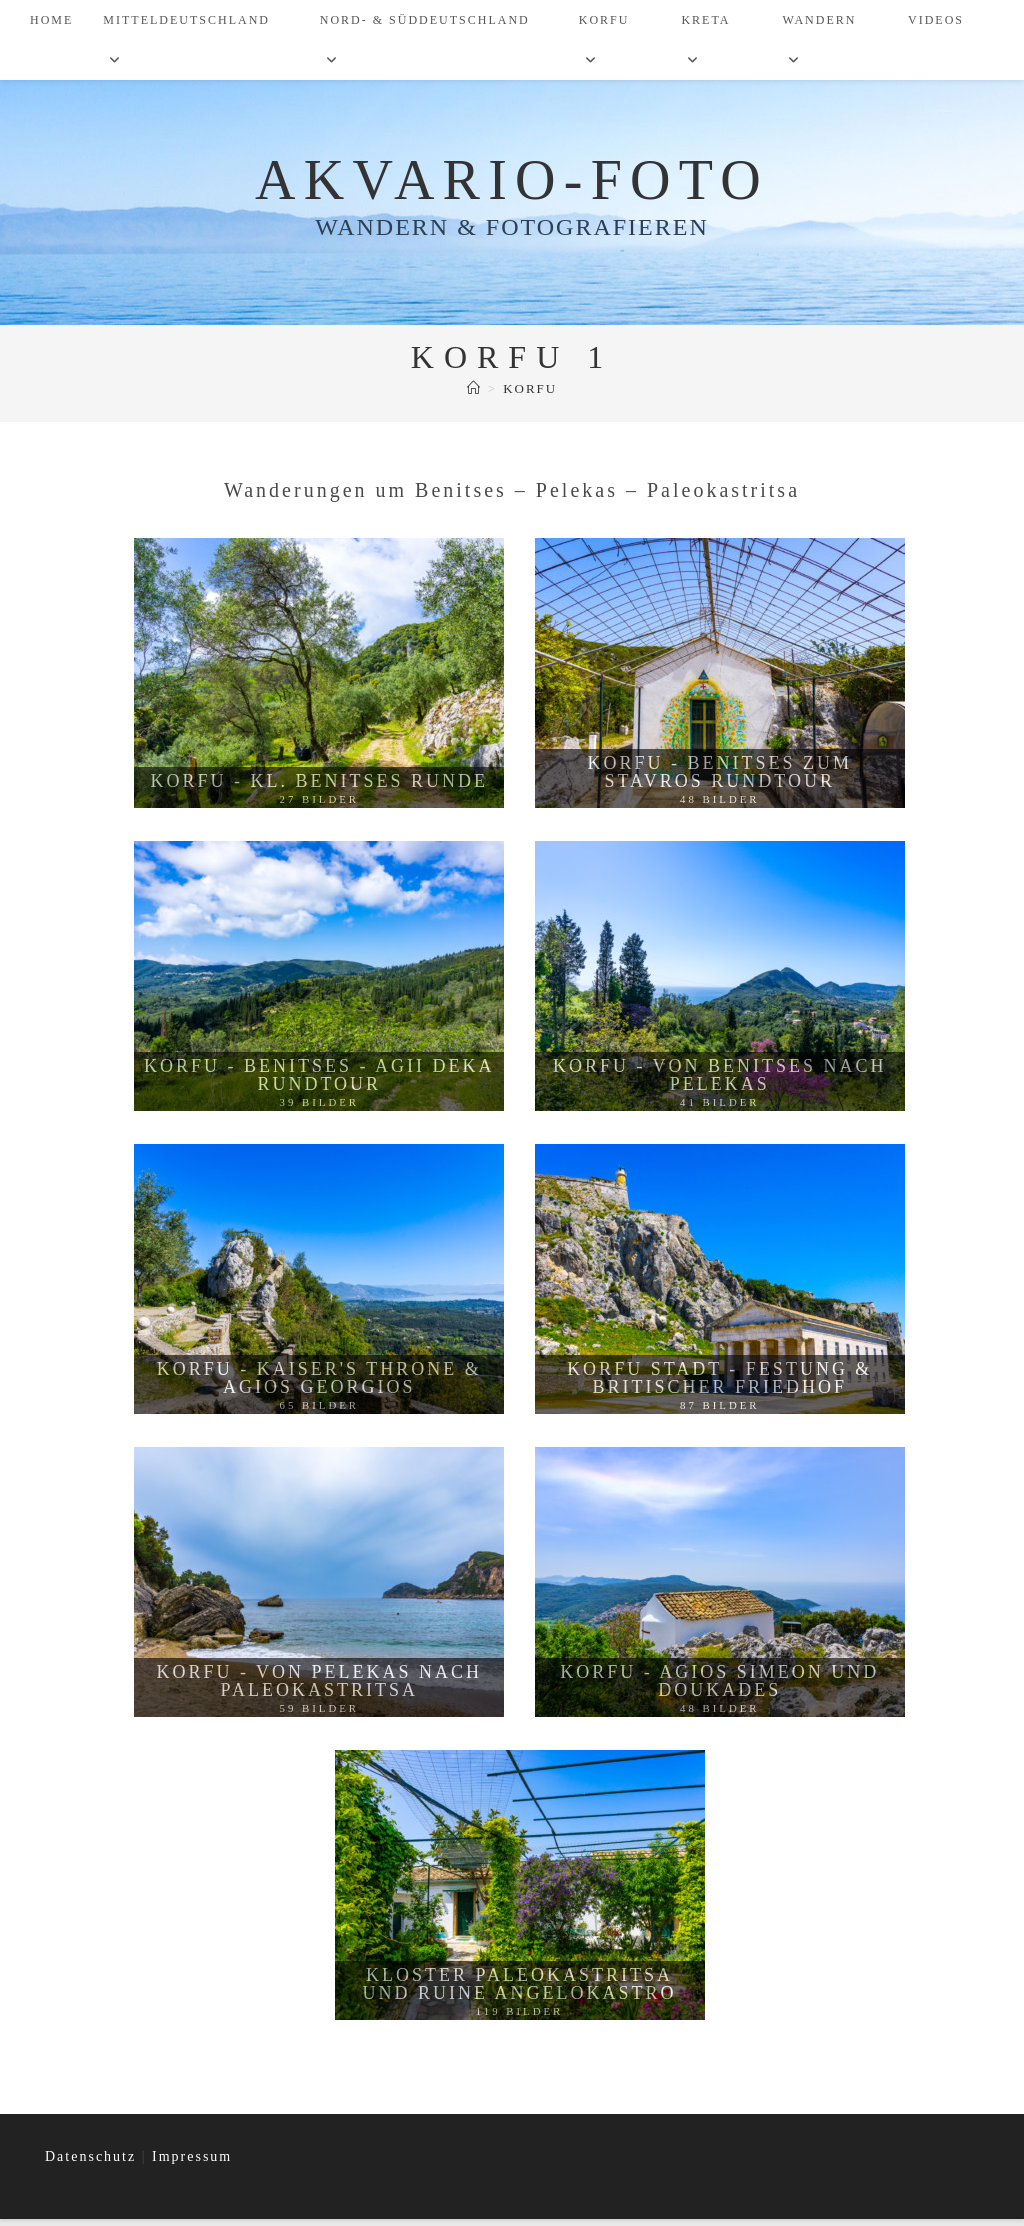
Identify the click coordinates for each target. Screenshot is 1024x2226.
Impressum (192, 2163)
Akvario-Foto (512, 184)
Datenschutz (93, 2163)
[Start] (474, 395)
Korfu (530, 395)
